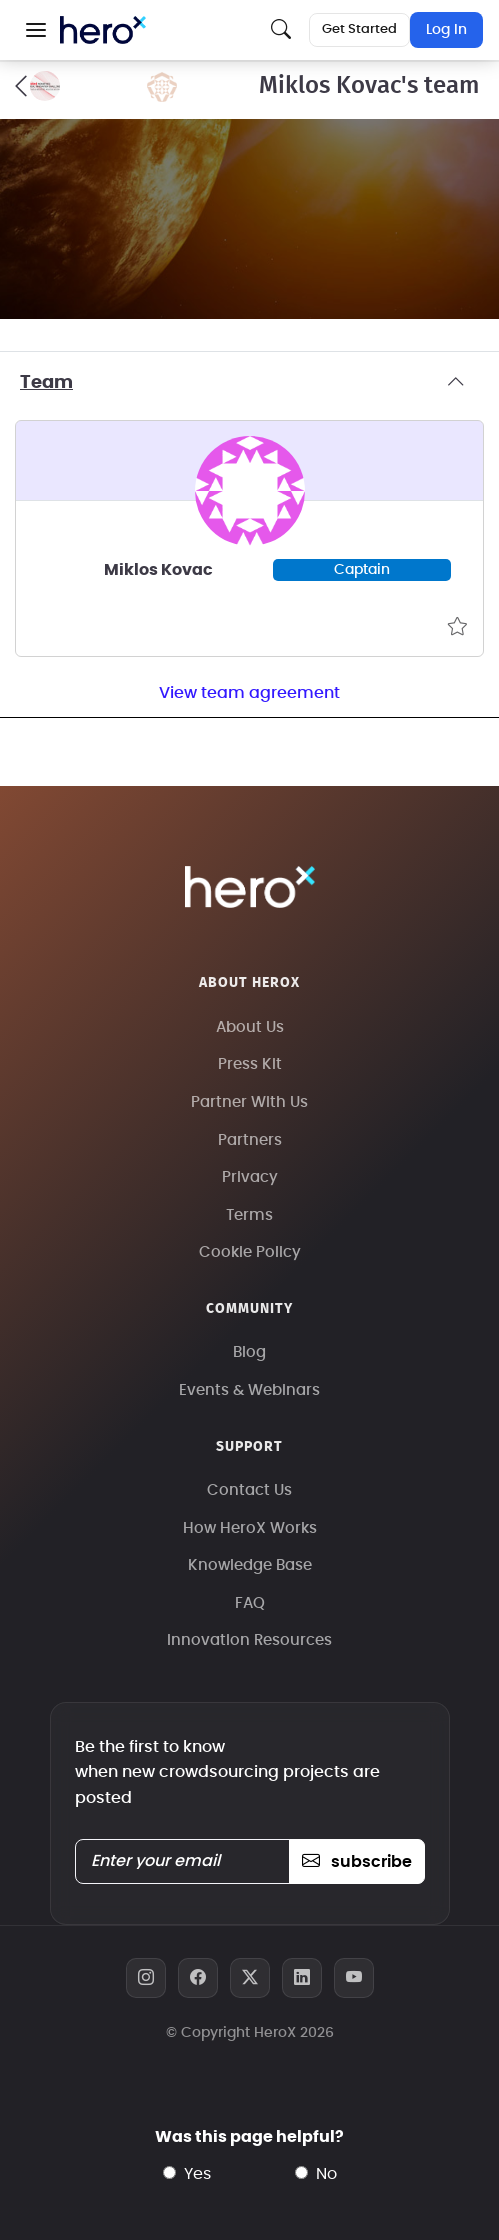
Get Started (359, 29)
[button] (36, 30)
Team (249, 383)
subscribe (356, 1862)
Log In (446, 30)
